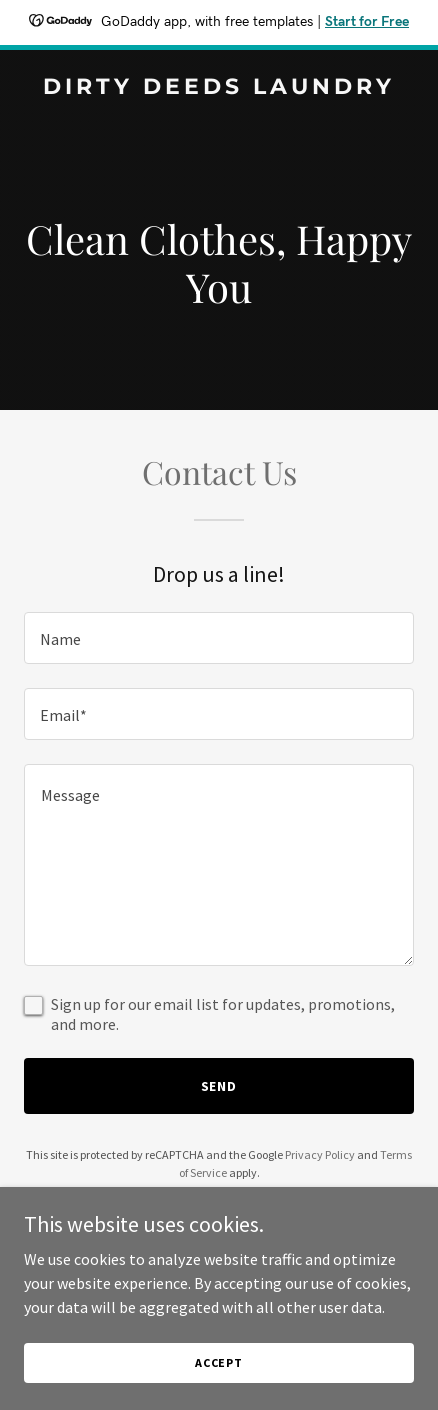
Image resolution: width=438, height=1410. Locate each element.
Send (219, 1086)
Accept (219, 1362)
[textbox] (219, 638)
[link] (219, 88)
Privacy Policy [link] (320, 1154)
